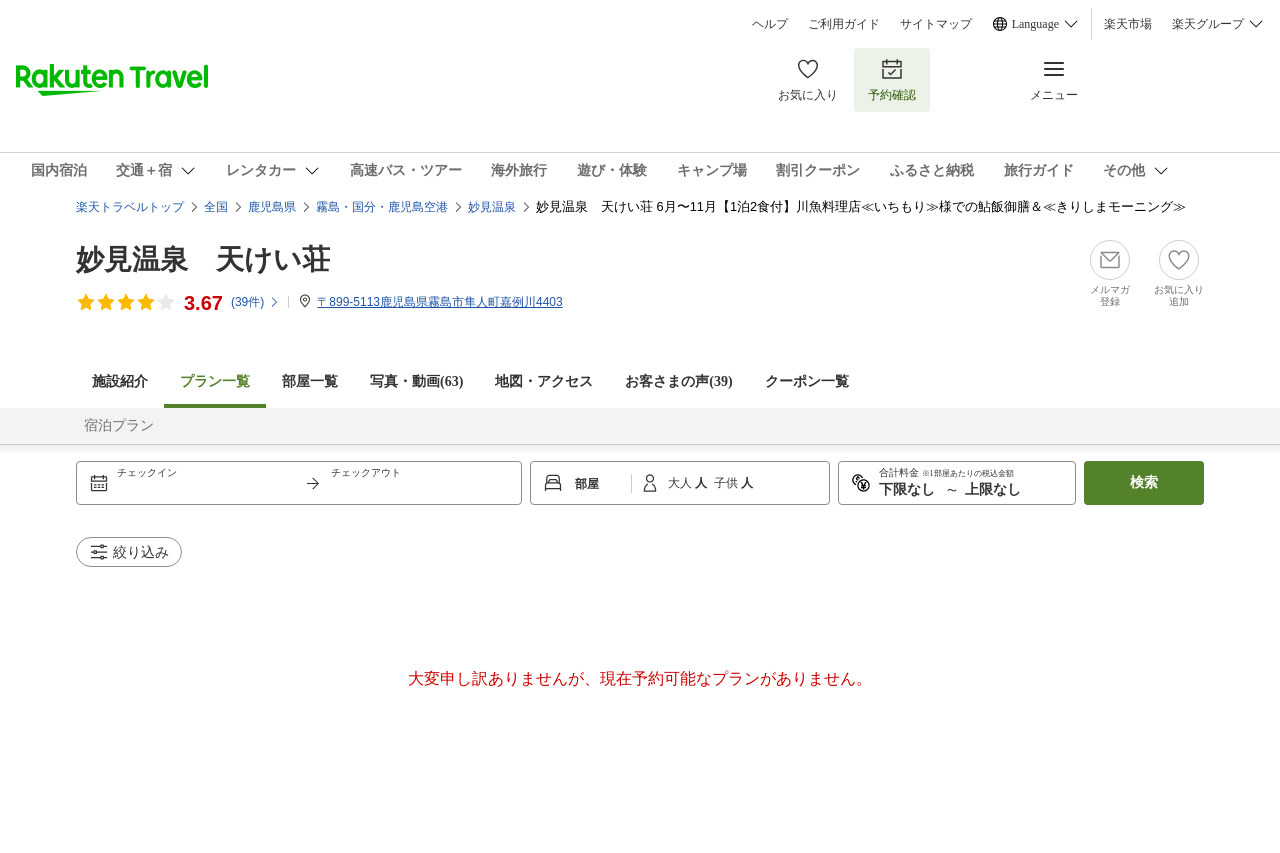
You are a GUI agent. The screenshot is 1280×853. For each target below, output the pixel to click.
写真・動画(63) (416, 381)
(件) (255, 302)
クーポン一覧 (807, 381)
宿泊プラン (119, 425)
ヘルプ (770, 24)
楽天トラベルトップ (130, 207)
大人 (681, 483)
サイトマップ (936, 24)
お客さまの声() (678, 381)
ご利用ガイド (844, 24)
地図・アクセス (544, 381)
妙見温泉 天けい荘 (203, 259)
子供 (727, 483)
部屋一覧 (310, 381)
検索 (1144, 482)
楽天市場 (1128, 24)
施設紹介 (120, 381)
